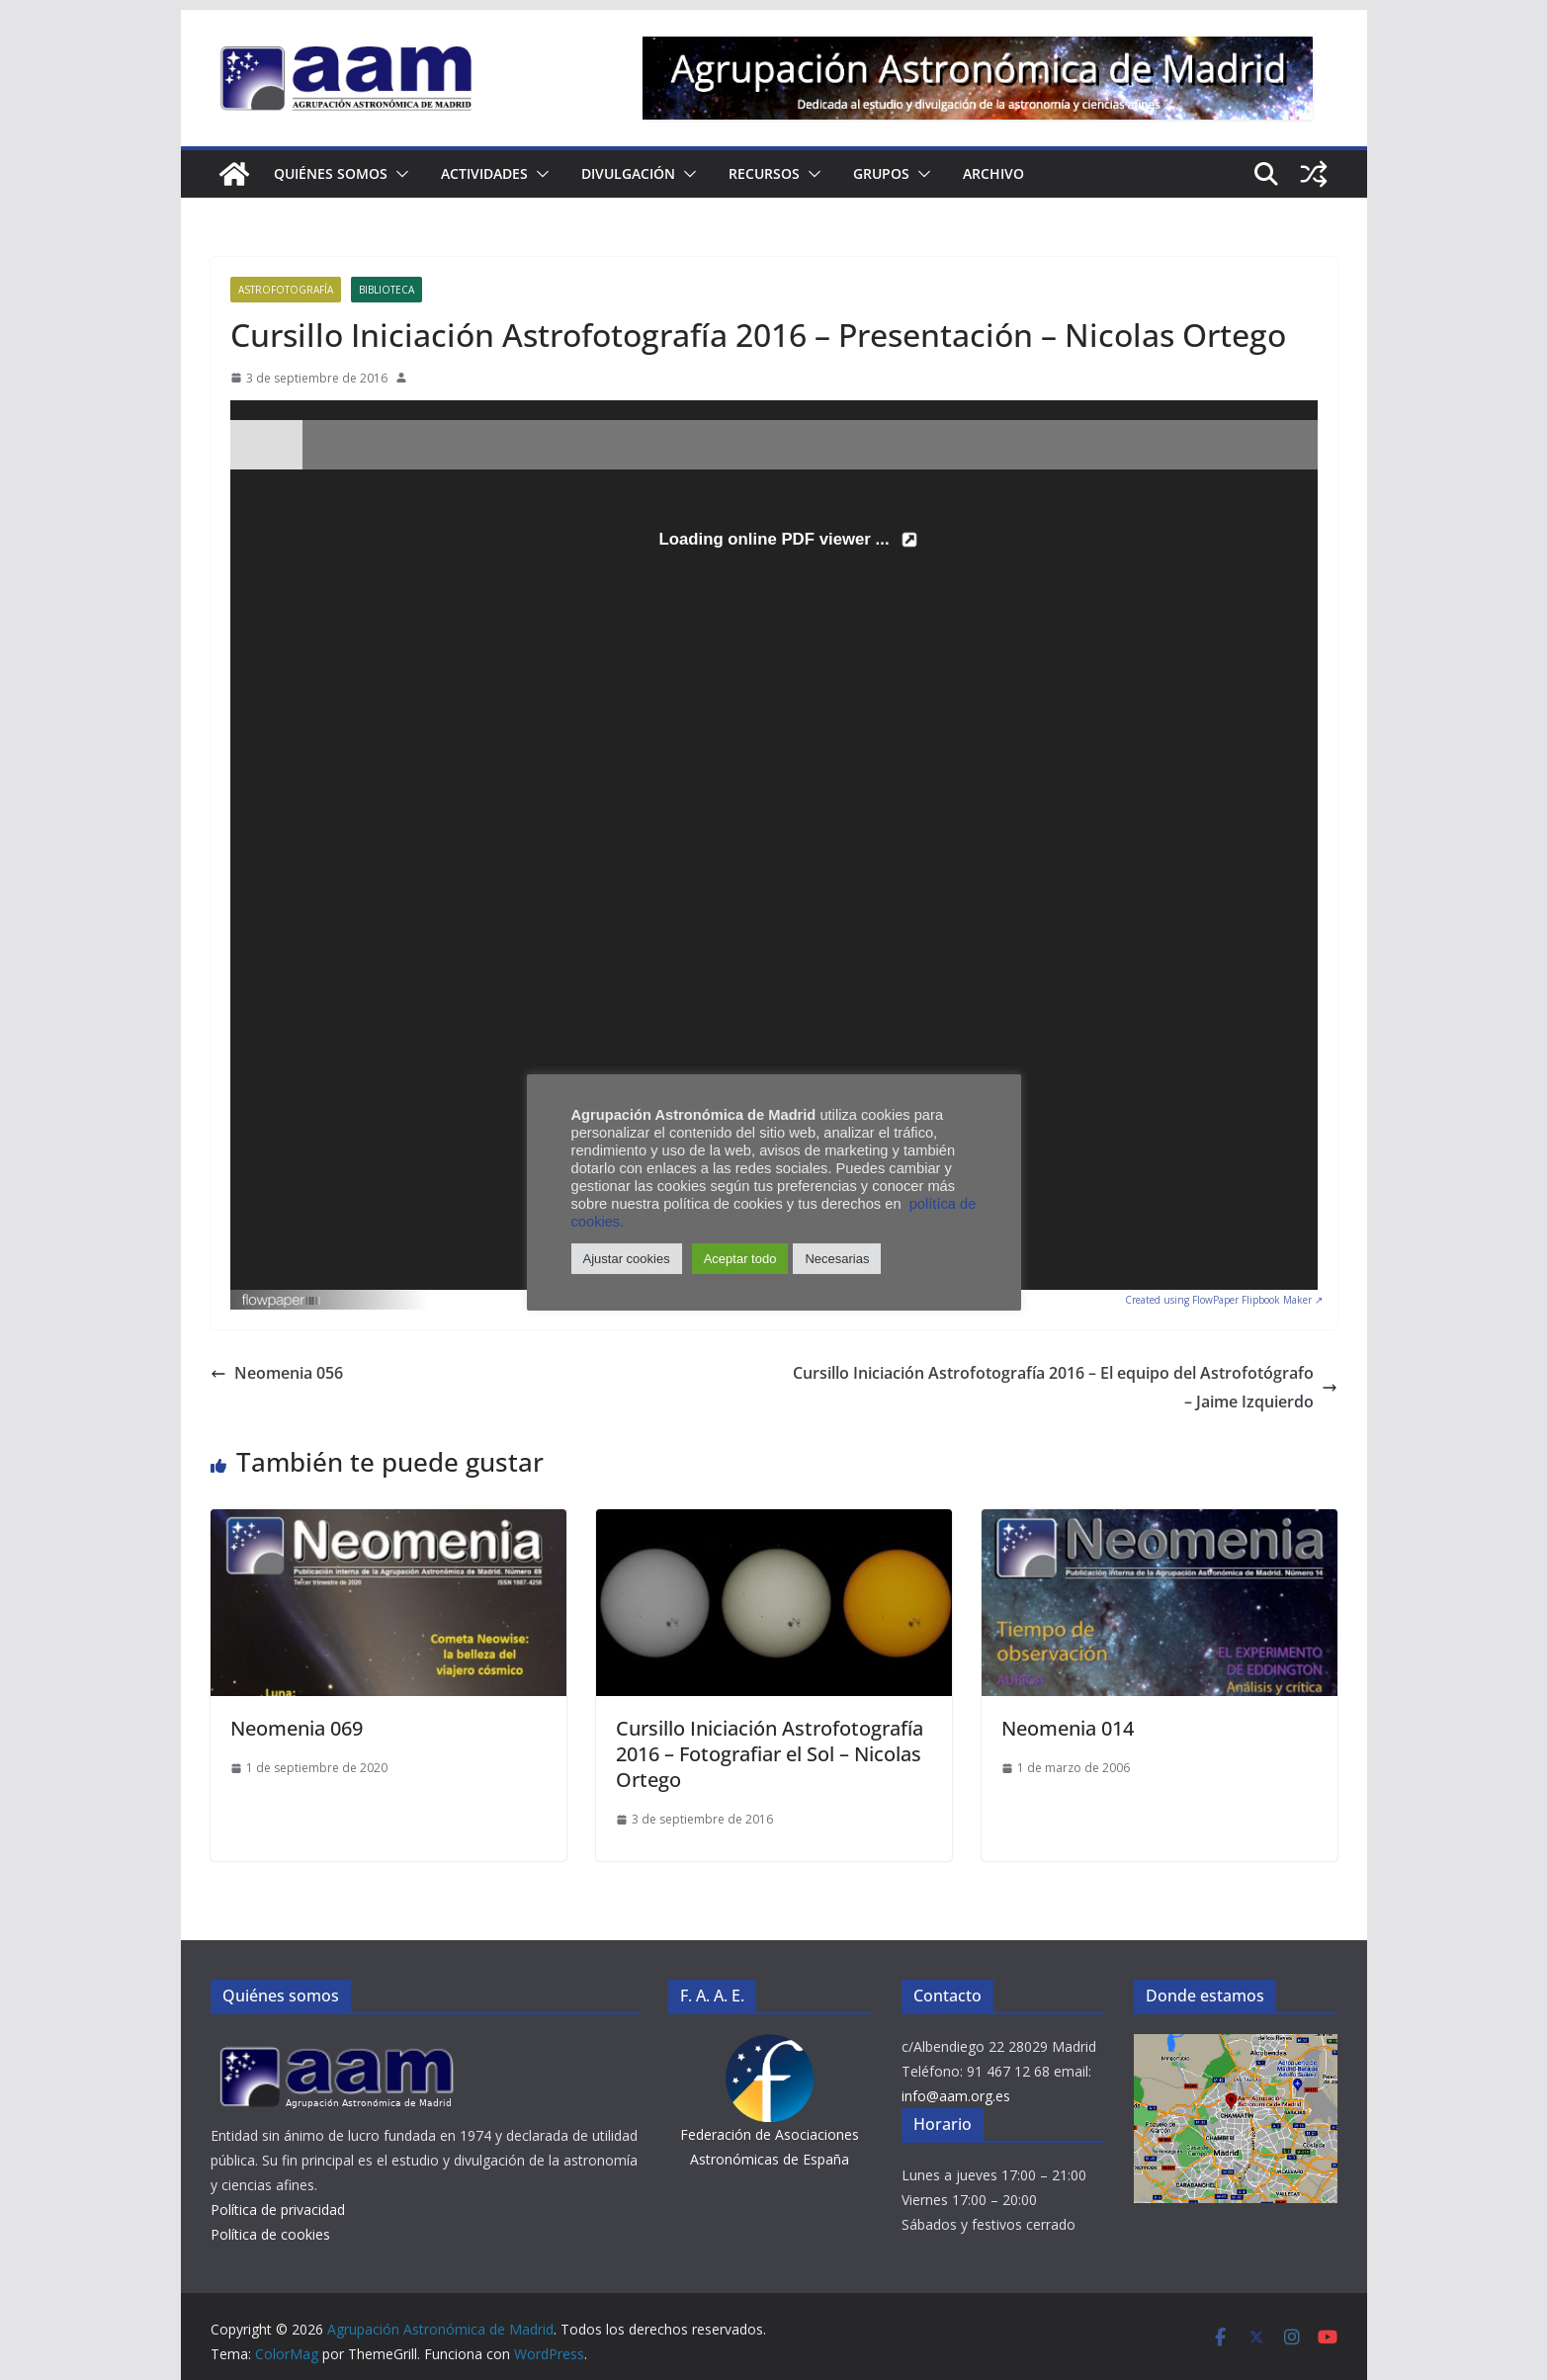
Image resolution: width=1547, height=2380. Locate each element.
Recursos (764, 173)
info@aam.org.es (956, 2095)
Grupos (881, 173)
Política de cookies (270, 2234)
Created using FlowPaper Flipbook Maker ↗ (1224, 1300)
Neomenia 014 (1067, 1728)
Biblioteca (386, 290)
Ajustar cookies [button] (626, 1258)
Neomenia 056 (277, 1373)
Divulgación (628, 173)
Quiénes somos (330, 173)
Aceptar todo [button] (740, 1258)
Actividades (484, 173)
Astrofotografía (285, 290)
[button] (398, 174)
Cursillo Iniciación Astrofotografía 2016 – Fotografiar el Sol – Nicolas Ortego (769, 1754)
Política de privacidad (278, 2209)
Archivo (993, 173)
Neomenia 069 (296, 1728)
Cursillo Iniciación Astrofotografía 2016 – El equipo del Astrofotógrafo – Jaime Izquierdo (1065, 1387)
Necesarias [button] (837, 1258)
